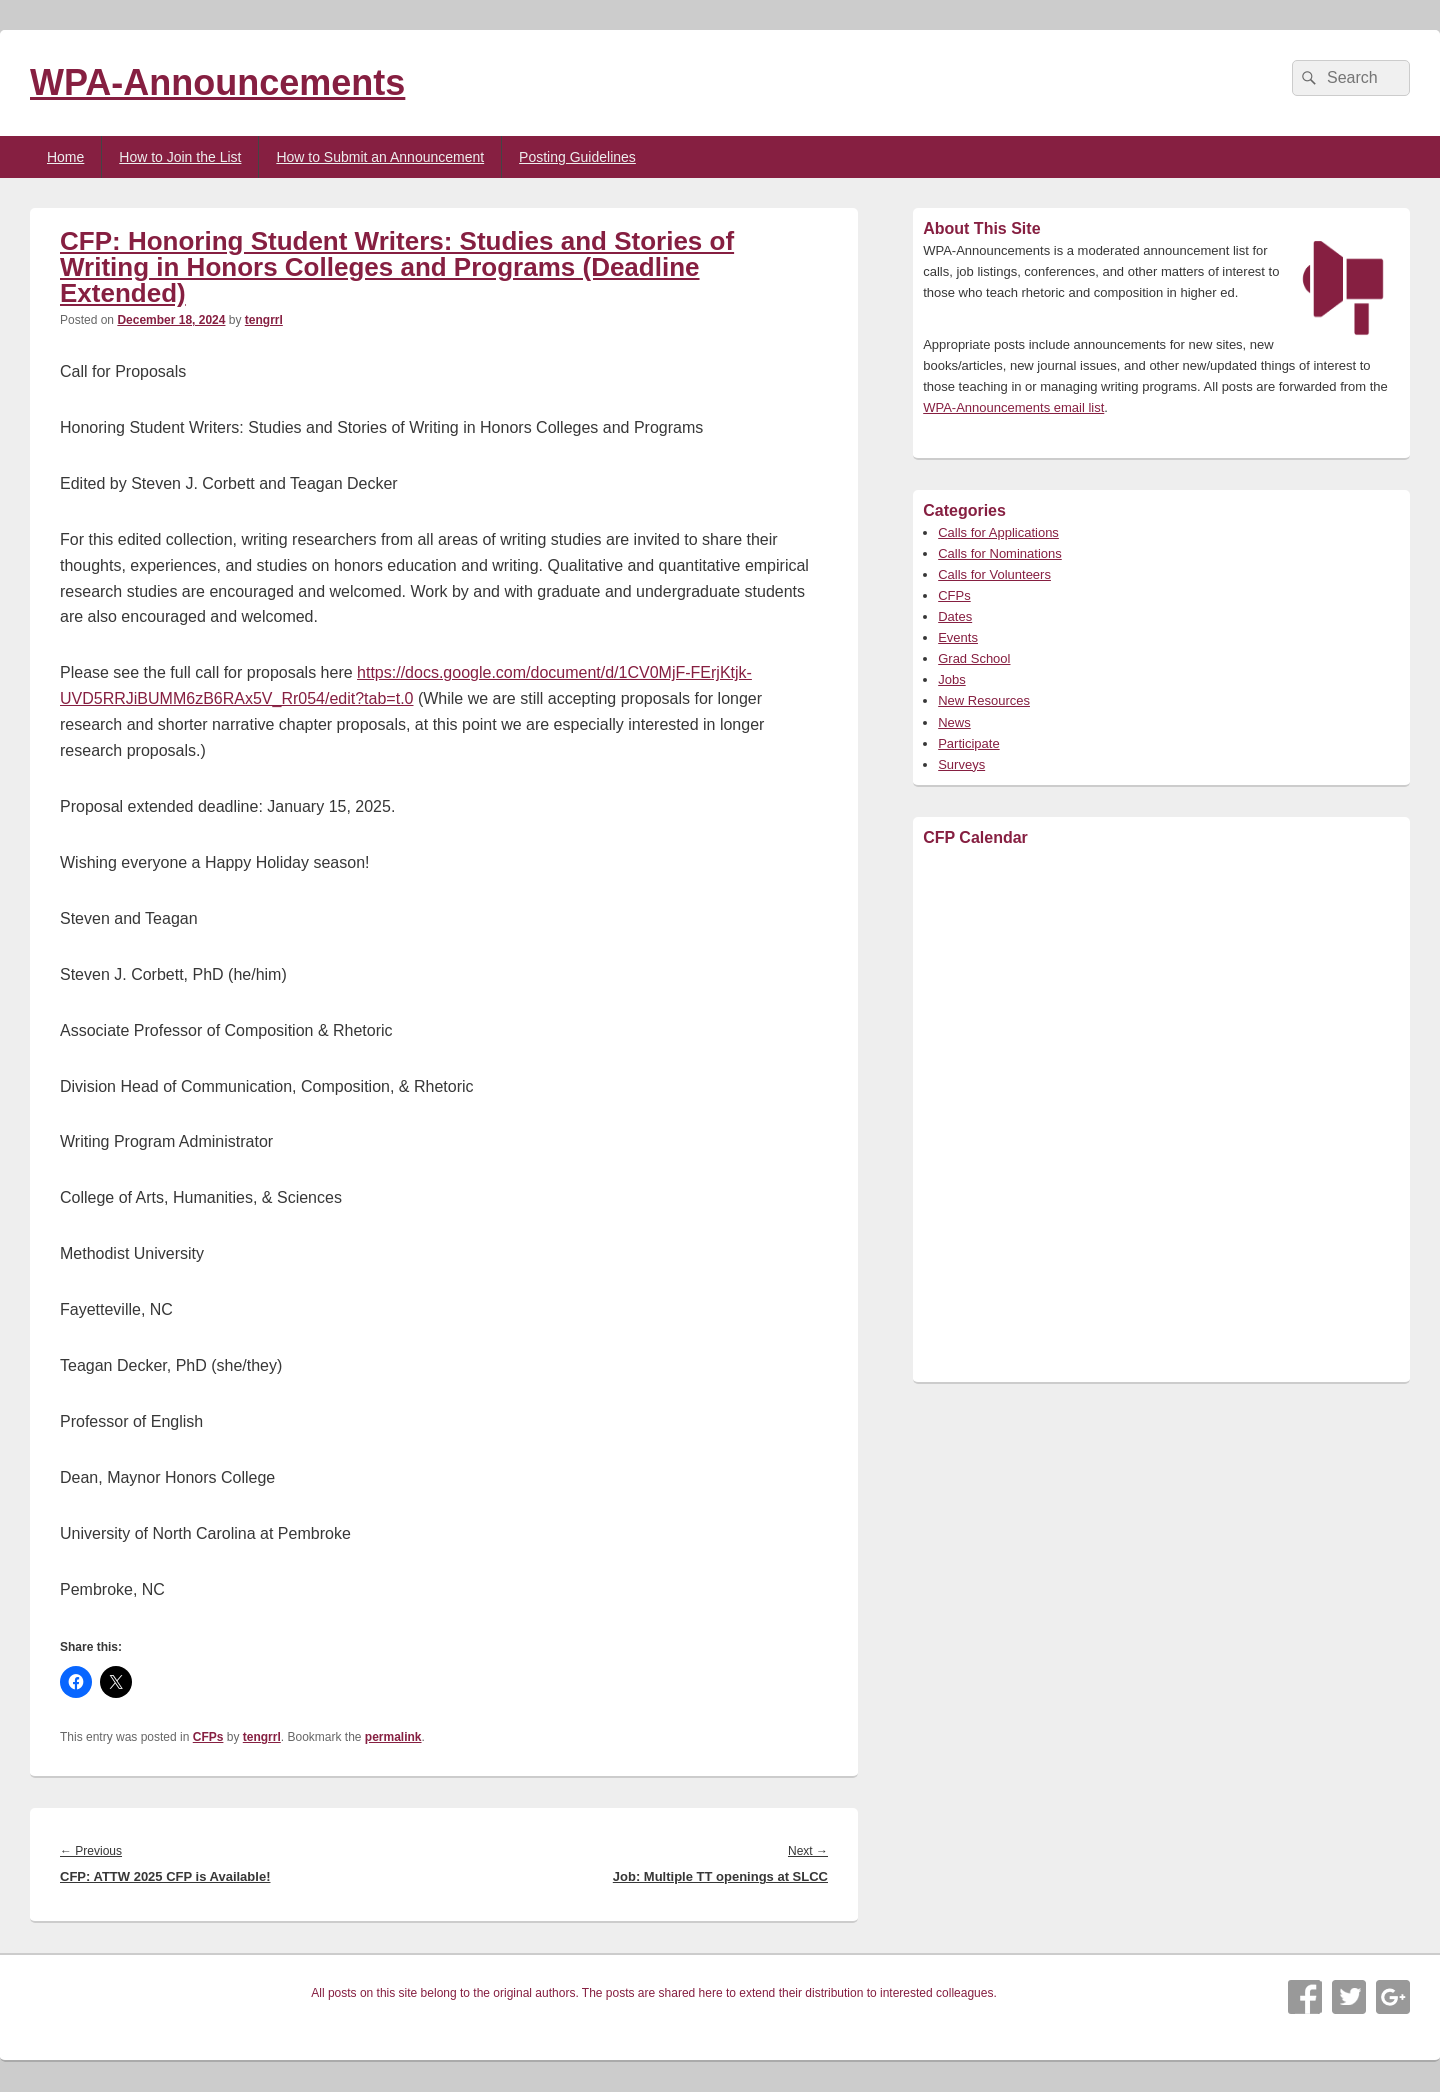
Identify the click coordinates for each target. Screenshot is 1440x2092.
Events (958, 637)
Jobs (951, 679)
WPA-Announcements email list (1013, 407)
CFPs (208, 1737)
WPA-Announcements (217, 82)
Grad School (974, 658)
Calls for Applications (998, 532)
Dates (955, 616)
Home (65, 157)
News (954, 722)
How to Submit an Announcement (380, 157)
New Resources (984, 700)
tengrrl (264, 320)
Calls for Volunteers (994, 574)
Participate (968, 743)
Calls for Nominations (1000, 553)
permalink (393, 1737)
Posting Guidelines (577, 157)
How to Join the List (180, 157)
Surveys (961, 764)
